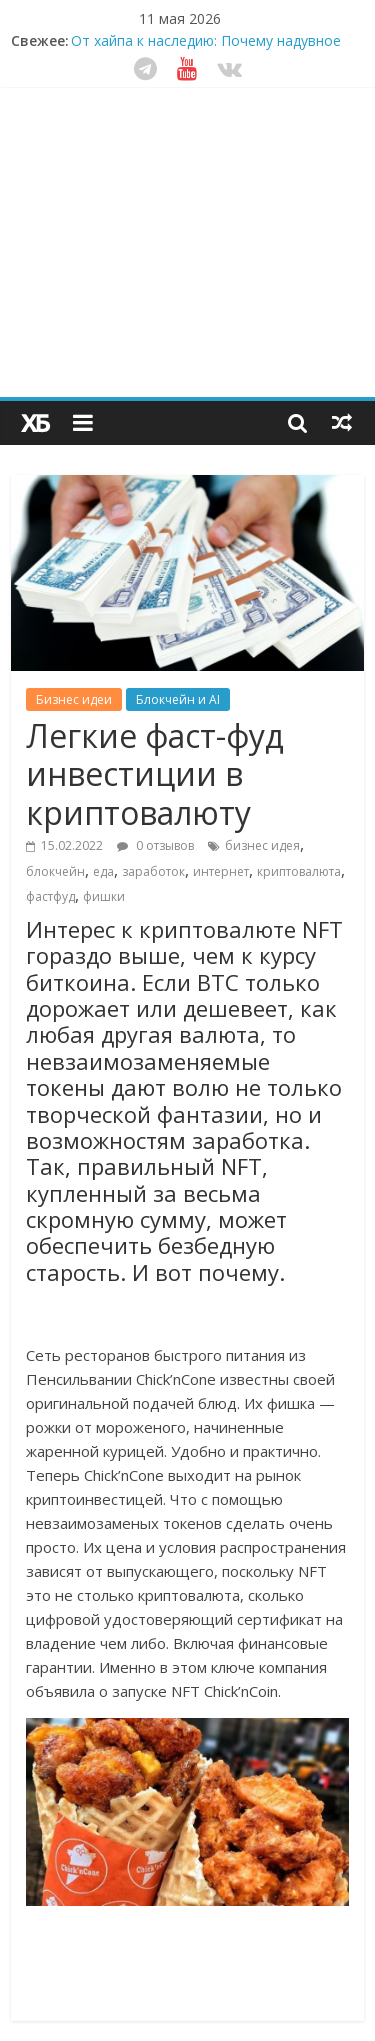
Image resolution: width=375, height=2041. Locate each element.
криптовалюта (299, 871)
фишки (104, 896)
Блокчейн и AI (178, 699)
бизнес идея (262, 845)
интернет (221, 871)
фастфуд (50, 896)
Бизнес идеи (74, 699)
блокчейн (55, 871)
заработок (153, 871)
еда (103, 871)
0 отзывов (155, 845)
